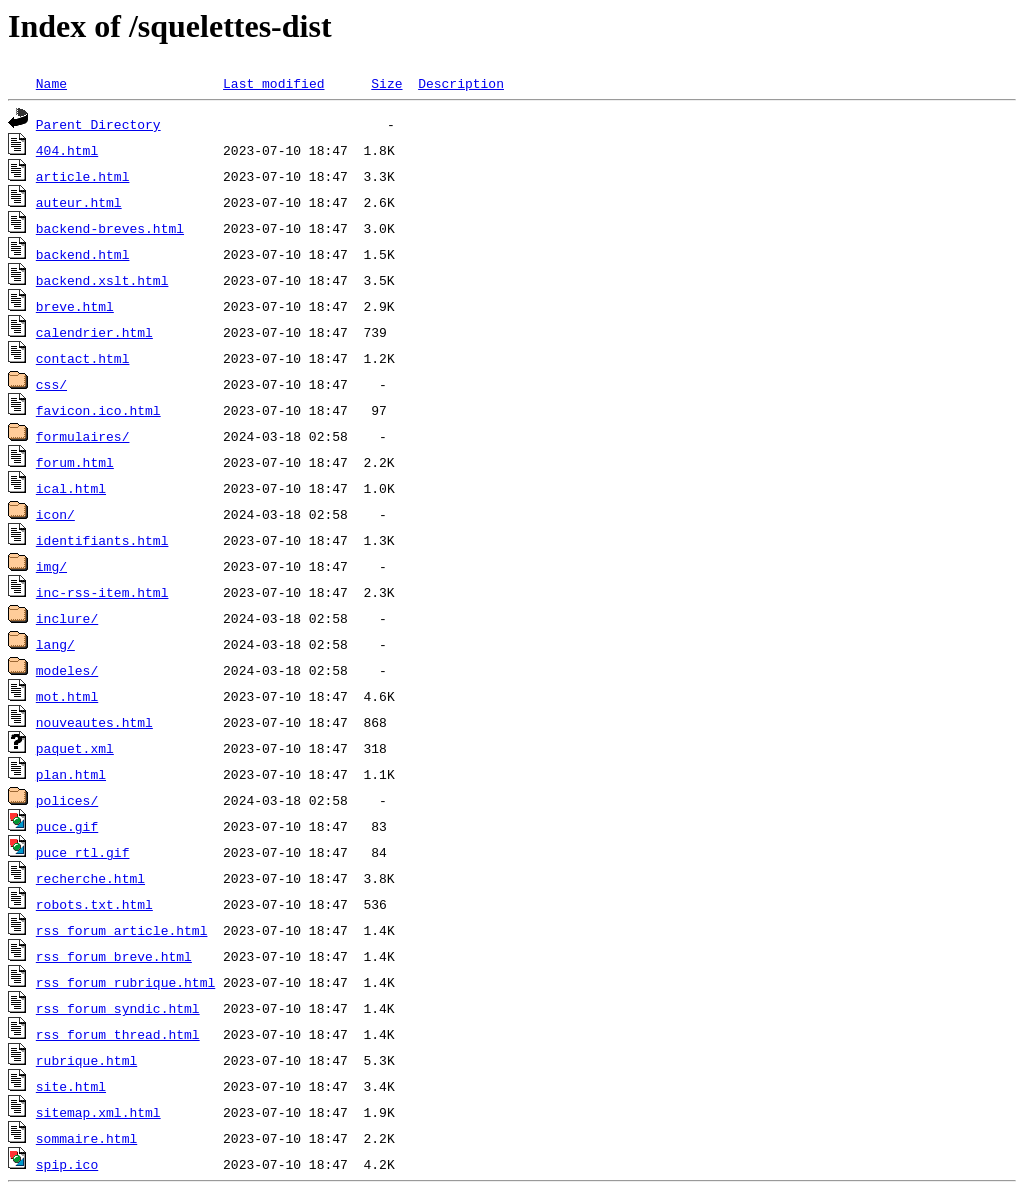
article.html (83, 176)
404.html (67, 150)
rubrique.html (86, 1060)
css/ (51, 384)
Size (386, 83)
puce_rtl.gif (83, 852)
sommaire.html (86, 1138)
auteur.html (79, 202)
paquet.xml (75, 748)
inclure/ (67, 618)
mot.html (67, 696)
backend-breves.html (110, 228)
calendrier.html (94, 332)
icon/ (55, 514)
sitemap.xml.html (98, 1112)
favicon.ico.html (98, 410)
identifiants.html (102, 540)
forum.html (75, 462)
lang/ (55, 644)
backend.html (83, 254)
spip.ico (67, 1164)
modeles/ (67, 670)
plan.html (71, 774)
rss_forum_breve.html (114, 956)
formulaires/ (83, 436)
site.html (71, 1086)
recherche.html (90, 878)
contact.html (83, 358)
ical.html (71, 488)
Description (461, 83)
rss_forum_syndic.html (118, 1008)
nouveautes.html (94, 722)
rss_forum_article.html (122, 930)
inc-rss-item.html (102, 592)
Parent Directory (98, 124)
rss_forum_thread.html (118, 1034)
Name (51, 83)
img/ (51, 566)
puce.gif (67, 826)
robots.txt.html (94, 904)
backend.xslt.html (102, 280)
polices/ (67, 800)
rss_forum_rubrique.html (125, 982)
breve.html (75, 306)
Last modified (273, 83)
